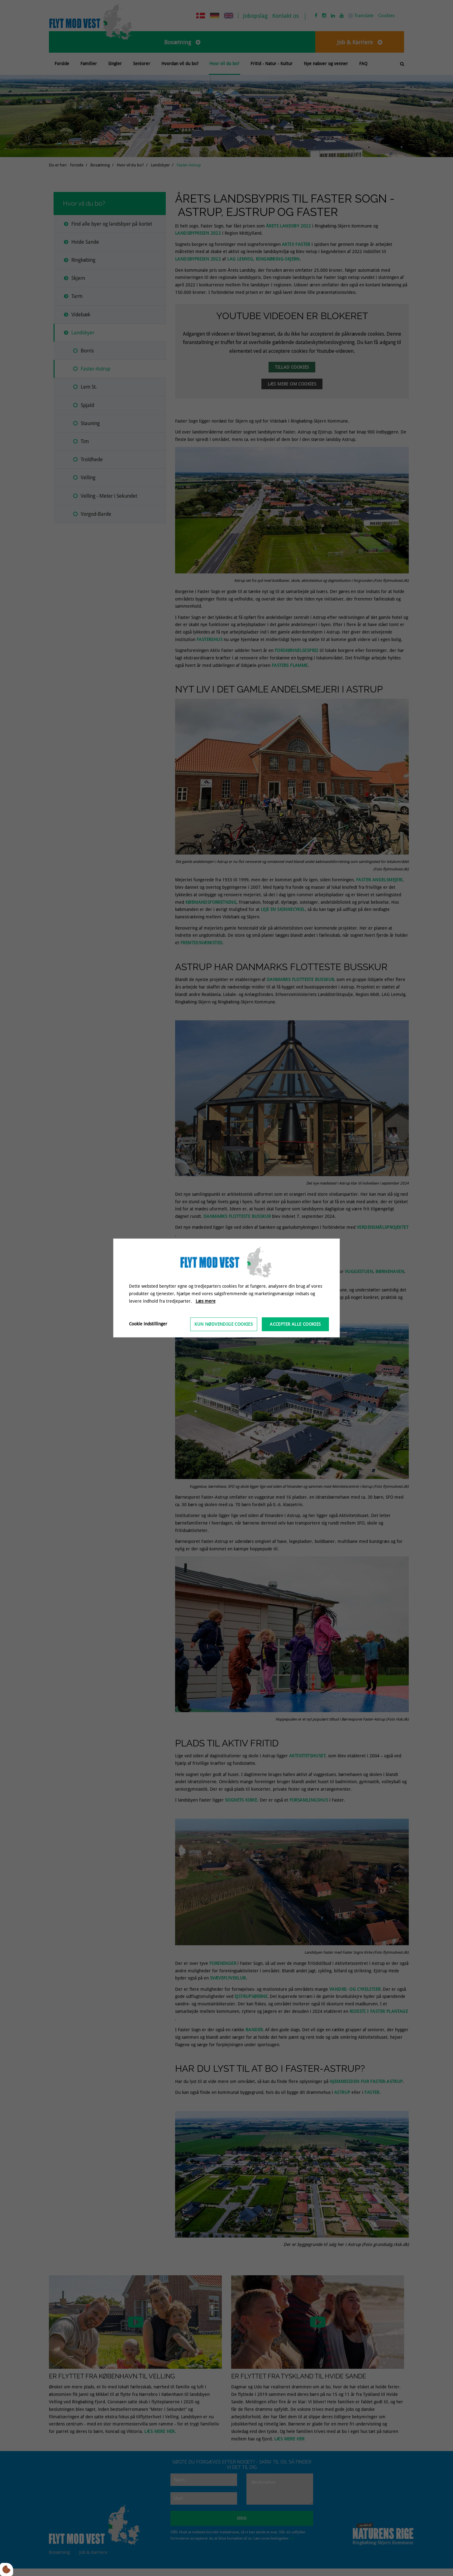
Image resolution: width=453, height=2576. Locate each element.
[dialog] (226, 1287)
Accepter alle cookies (295, 1324)
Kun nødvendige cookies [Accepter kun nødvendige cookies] (223, 1324)
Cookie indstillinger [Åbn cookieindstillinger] (148, 1324)
